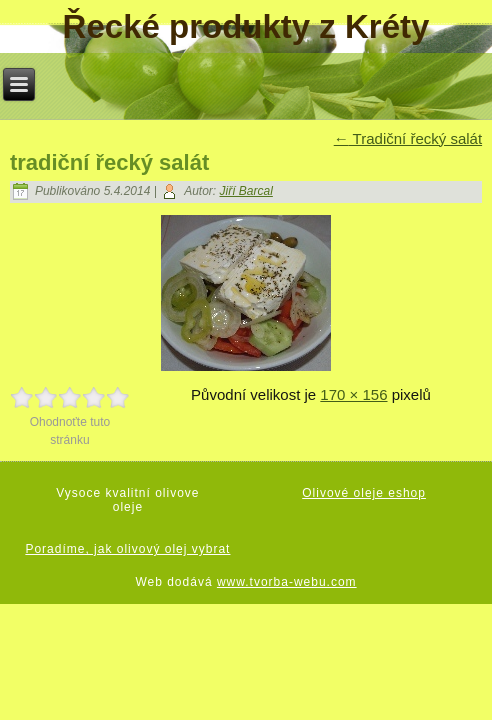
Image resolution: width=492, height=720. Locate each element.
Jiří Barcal (246, 191)
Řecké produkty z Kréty (246, 26)
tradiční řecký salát (109, 162)
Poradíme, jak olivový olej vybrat (127, 549)
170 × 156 (353, 394)
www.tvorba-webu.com (287, 582)
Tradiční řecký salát (408, 138)
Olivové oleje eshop (364, 493)
